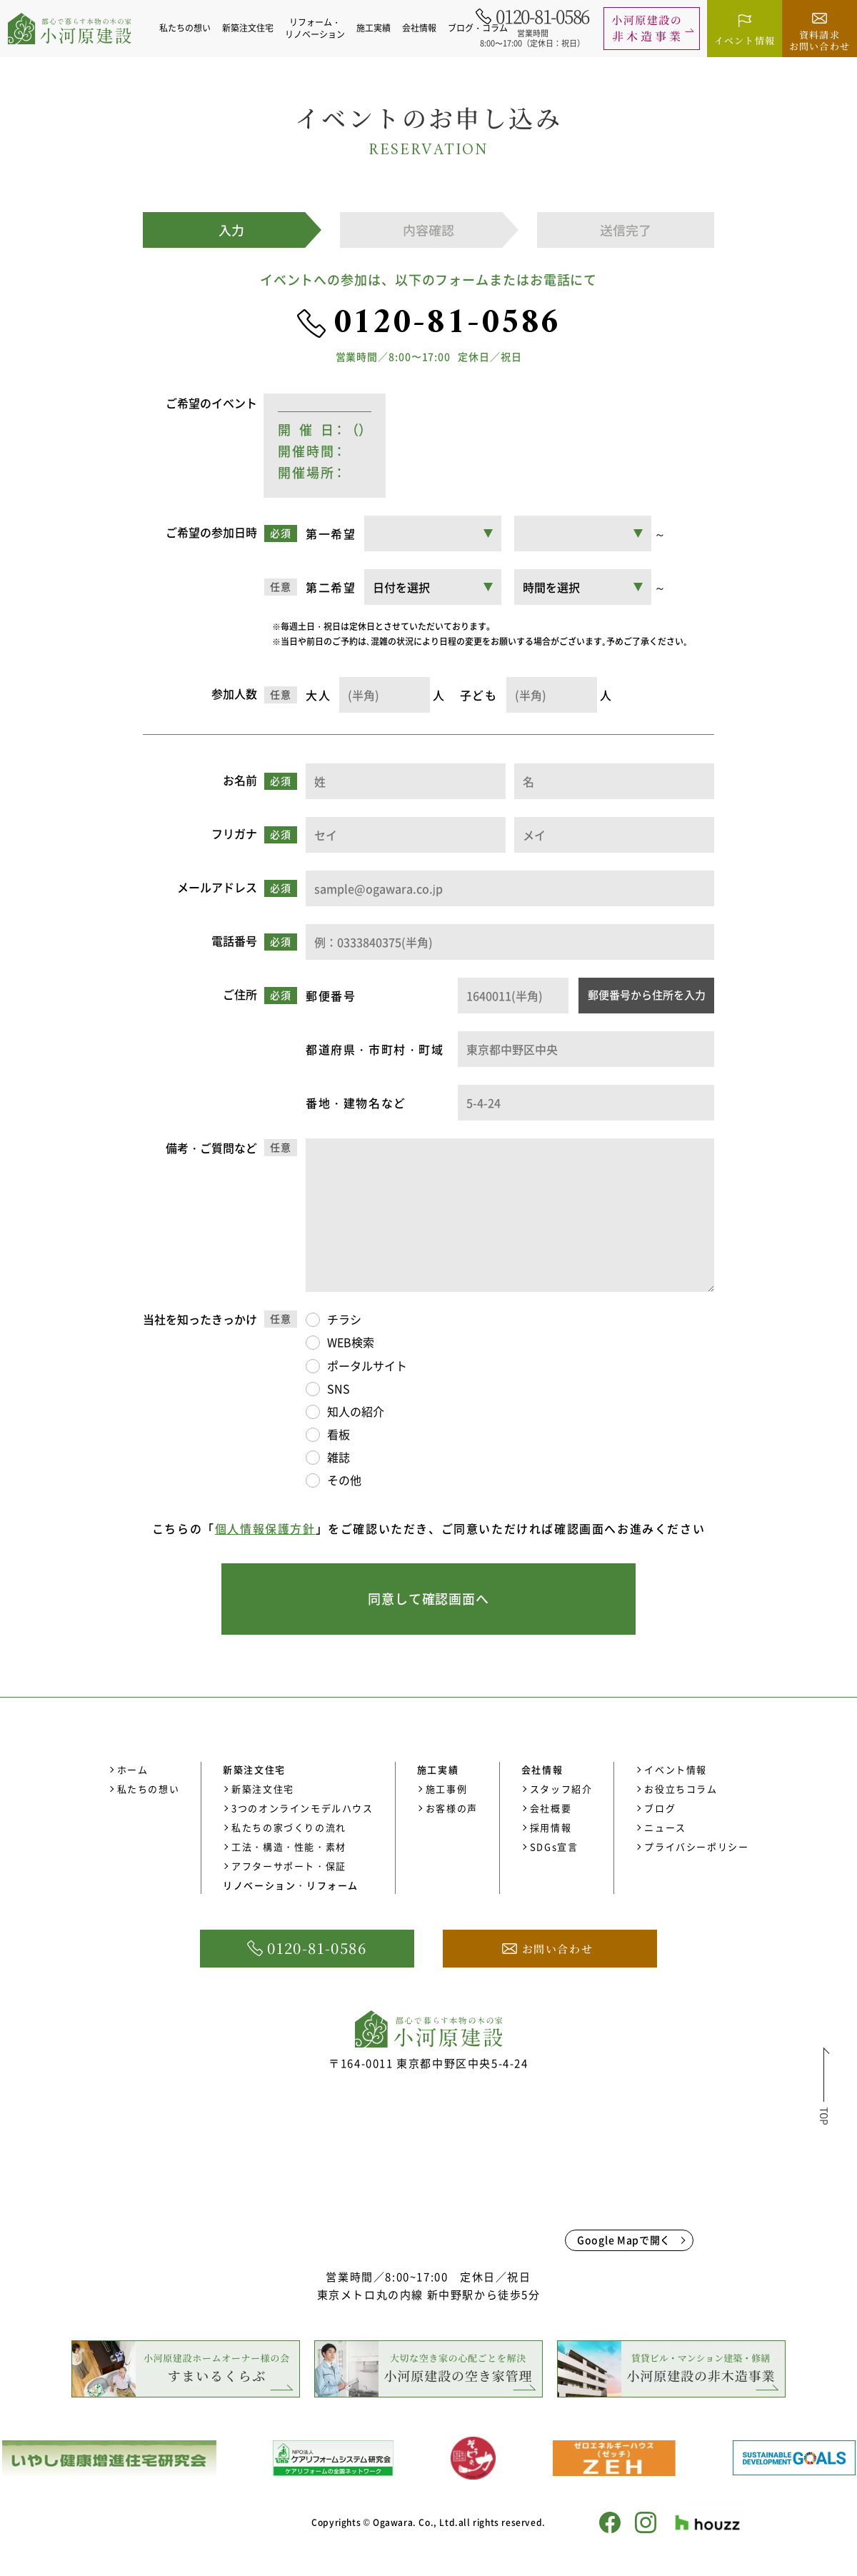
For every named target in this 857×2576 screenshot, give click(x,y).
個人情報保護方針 (265, 1528)
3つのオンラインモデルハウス (302, 1808)
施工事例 (446, 1788)
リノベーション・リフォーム (291, 1885)
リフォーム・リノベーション (317, 28)
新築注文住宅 (262, 1788)
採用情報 (550, 1827)
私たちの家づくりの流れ (288, 1827)
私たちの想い (187, 27)
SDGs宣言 (554, 1846)
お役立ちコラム (680, 1788)
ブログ (660, 1808)
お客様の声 (452, 1808)
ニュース (665, 1827)
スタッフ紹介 (561, 1788)
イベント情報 (675, 1769)
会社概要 (550, 1808)
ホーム (133, 1769)
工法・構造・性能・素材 (288, 1846)
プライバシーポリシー (696, 1846)
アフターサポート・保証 (288, 1866)
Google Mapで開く (624, 2239)
